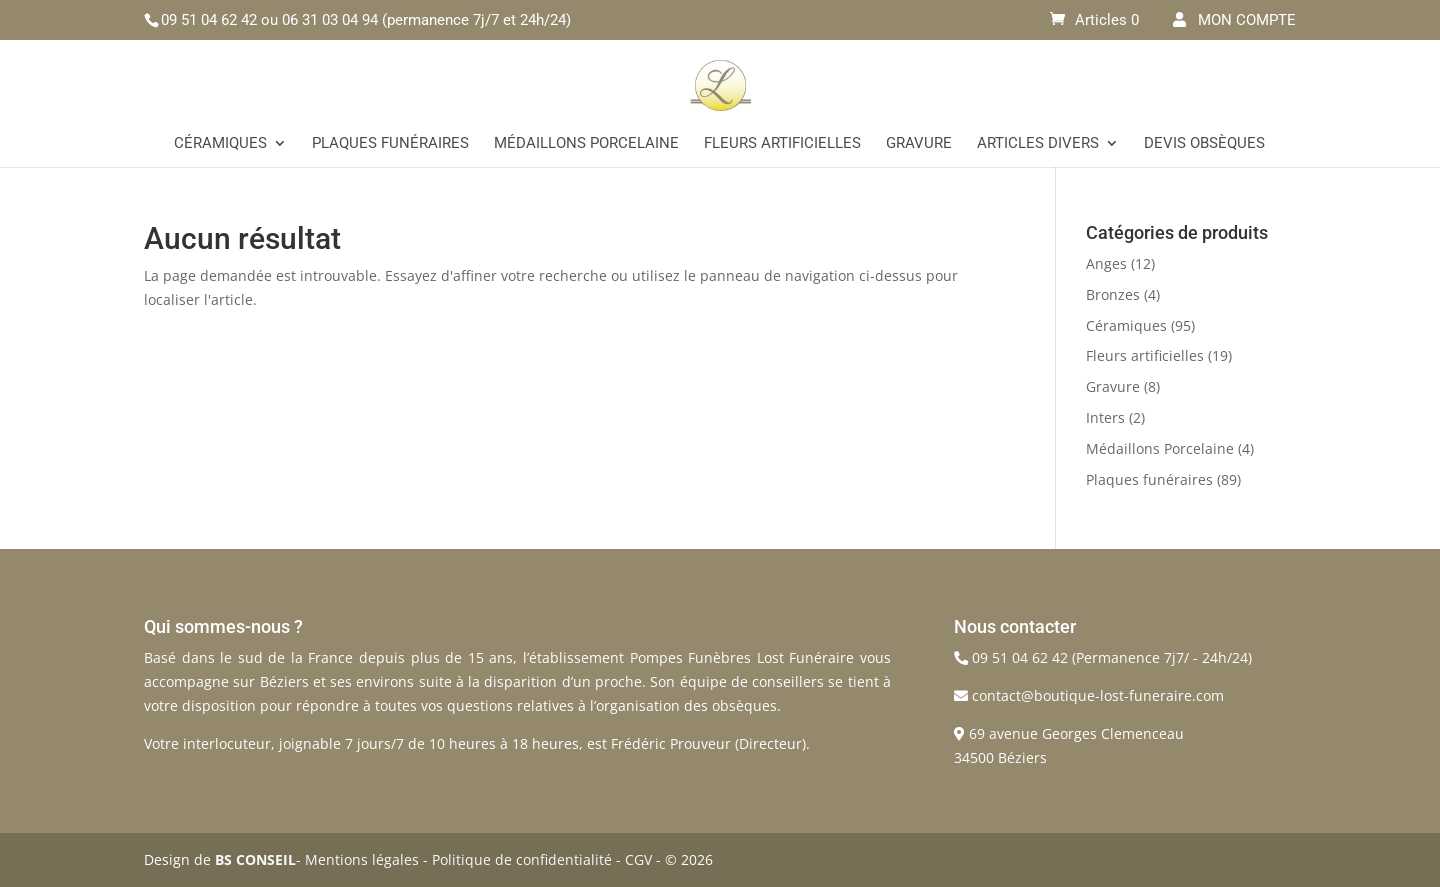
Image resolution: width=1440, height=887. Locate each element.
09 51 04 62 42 (209, 20)
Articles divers (1038, 144)
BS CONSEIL (255, 859)
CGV (638, 859)
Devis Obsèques (1204, 144)
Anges (1106, 263)
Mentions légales (362, 859)
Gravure (919, 144)
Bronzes (1113, 294)
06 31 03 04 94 (330, 20)
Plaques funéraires (390, 144)
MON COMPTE (1234, 20)
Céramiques (220, 144)
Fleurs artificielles (782, 144)
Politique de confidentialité (522, 859)
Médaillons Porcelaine (586, 144)
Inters (1105, 417)
